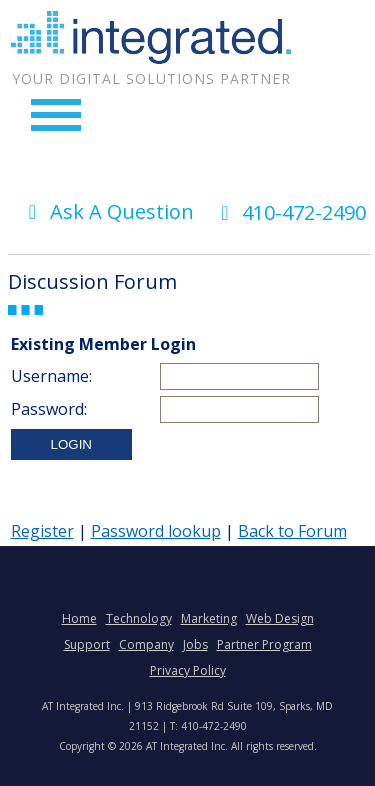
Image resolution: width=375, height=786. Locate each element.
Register (42, 531)
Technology (139, 618)
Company (146, 644)
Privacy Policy (188, 670)
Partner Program (264, 644)
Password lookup (156, 531)
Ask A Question (107, 211)
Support (87, 644)
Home (79, 618)
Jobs (195, 644)
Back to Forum (292, 531)
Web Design (280, 618)
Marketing (209, 618)
